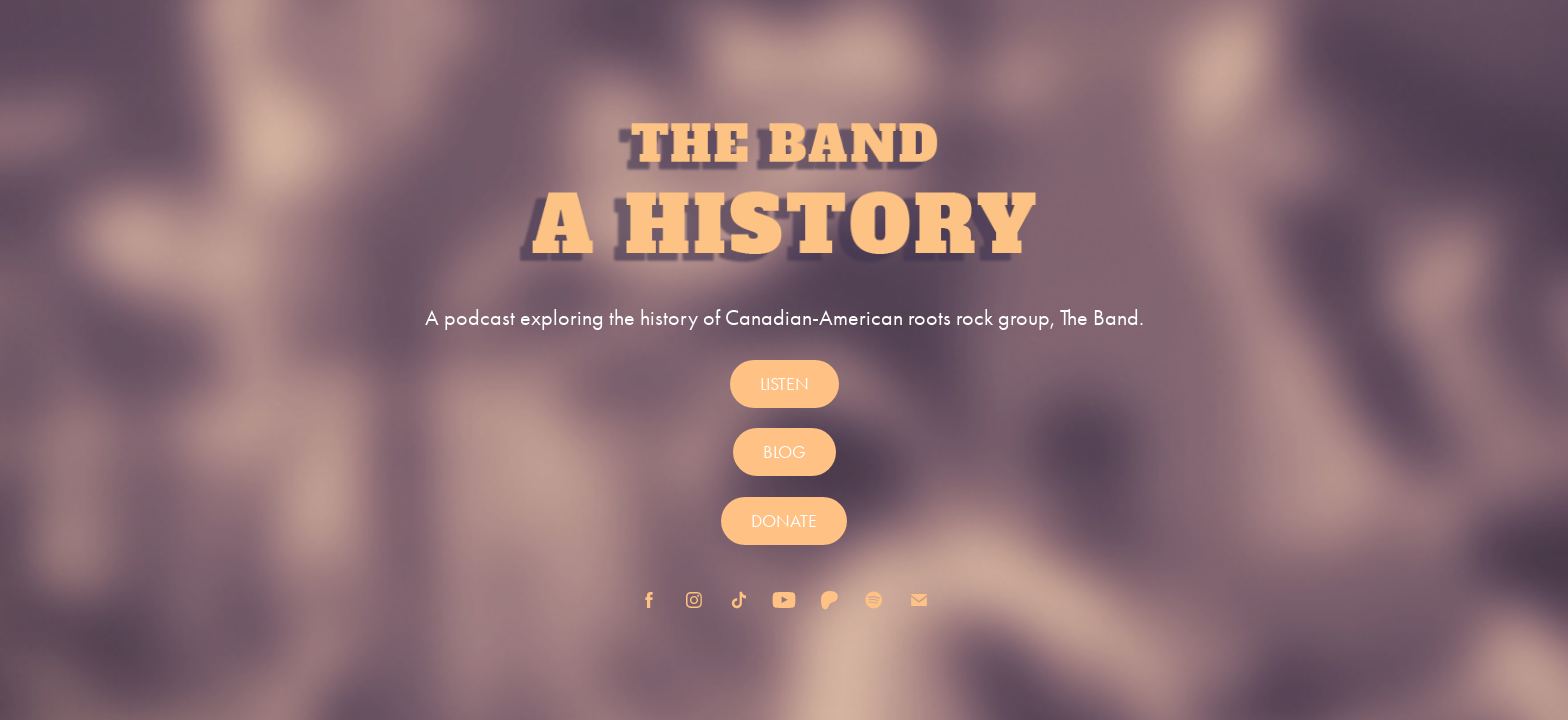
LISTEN (784, 384)
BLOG (784, 452)
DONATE (784, 521)
